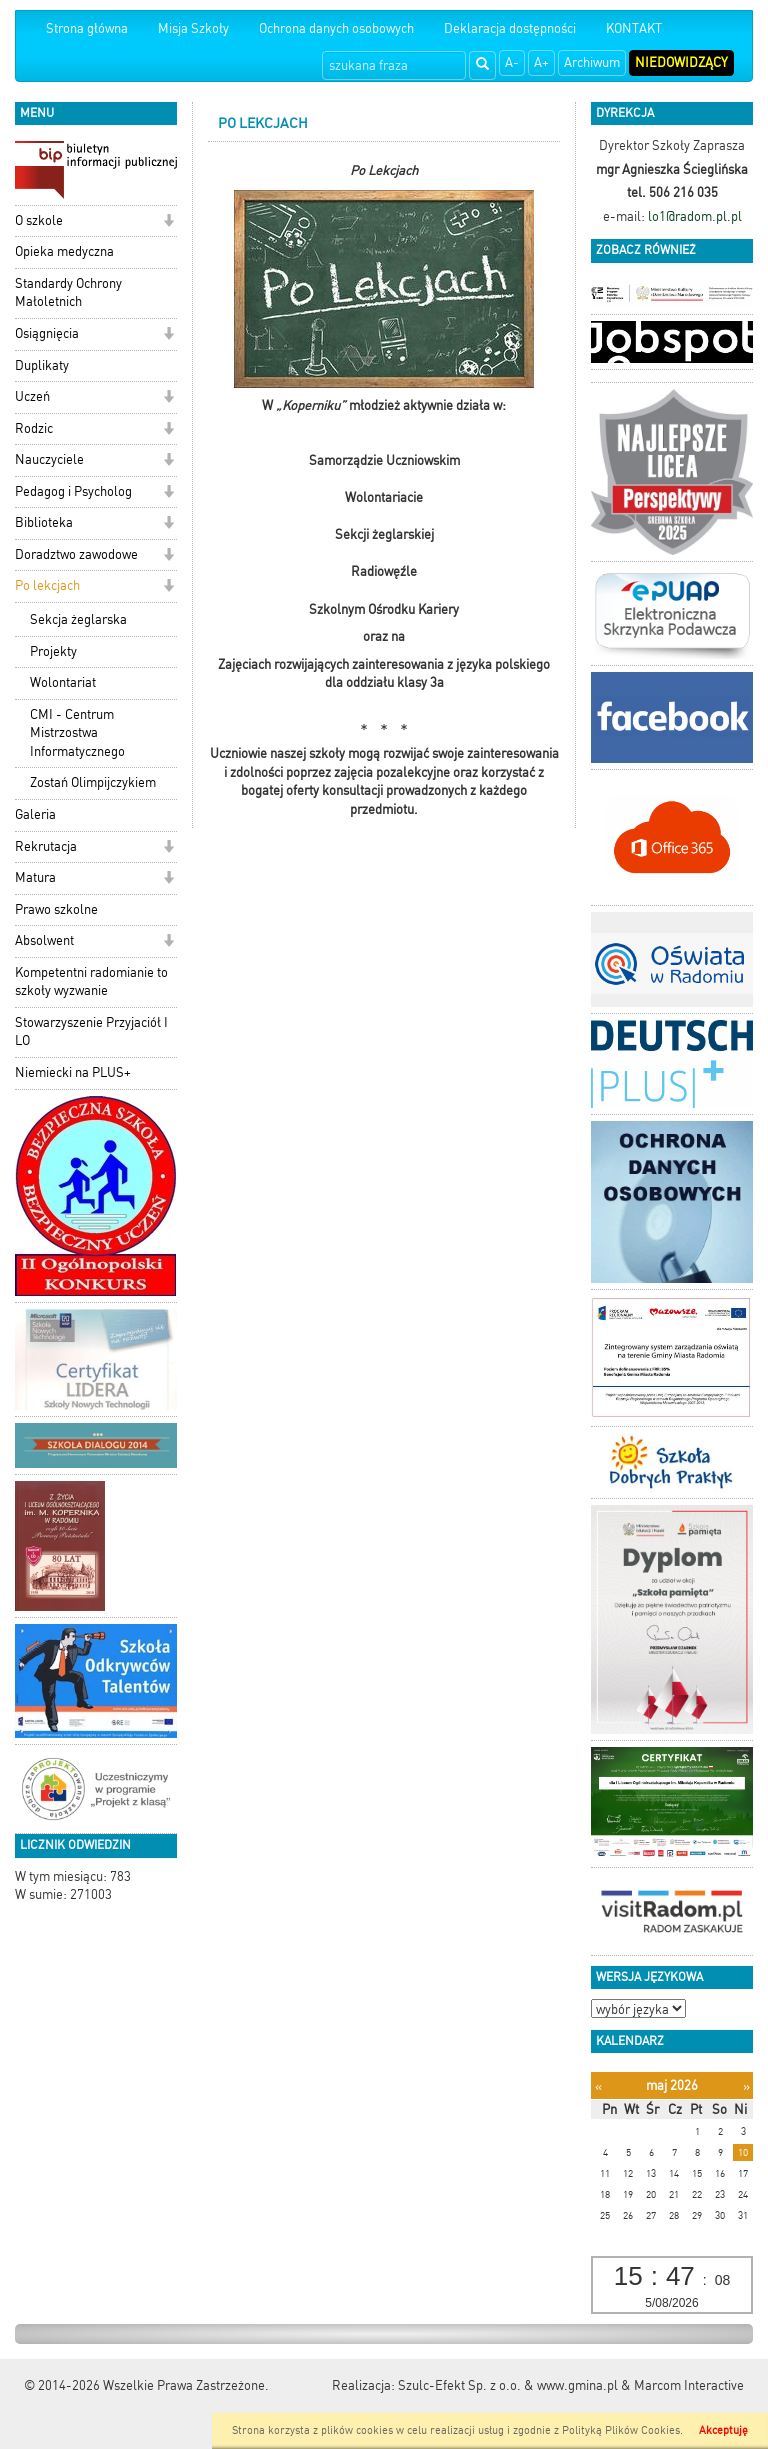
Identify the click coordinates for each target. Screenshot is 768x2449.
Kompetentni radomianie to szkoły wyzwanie (91, 982)
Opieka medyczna (64, 251)
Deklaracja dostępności (510, 28)
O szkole (39, 220)
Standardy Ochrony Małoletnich (68, 293)
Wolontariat (63, 682)
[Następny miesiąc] (746, 2086)
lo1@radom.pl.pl (695, 216)
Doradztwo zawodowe (76, 554)
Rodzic (34, 428)
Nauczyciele (49, 459)
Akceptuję (723, 2430)
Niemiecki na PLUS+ (73, 1072)
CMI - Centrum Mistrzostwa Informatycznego (77, 733)
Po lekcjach (47, 585)
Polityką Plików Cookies (621, 2430)
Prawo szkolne (56, 909)
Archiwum (592, 62)
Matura (35, 877)
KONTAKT (634, 28)
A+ (541, 62)
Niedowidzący (681, 62)
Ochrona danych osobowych (336, 28)
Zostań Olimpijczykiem (93, 782)
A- (512, 62)
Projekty (53, 651)
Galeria (35, 814)
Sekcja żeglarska (78, 619)
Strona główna (87, 28)
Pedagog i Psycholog (73, 491)
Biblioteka (44, 522)
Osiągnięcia (47, 333)
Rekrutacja (46, 846)
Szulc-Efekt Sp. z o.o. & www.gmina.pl (508, 2385)
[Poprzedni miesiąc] (598, 2086)
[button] (168, 222)
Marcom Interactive (689, 2385)
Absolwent (44, 940)
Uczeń (32, 396)
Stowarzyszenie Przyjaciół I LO (91, 1032)
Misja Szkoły (193, 28)
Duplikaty (42, 365)
